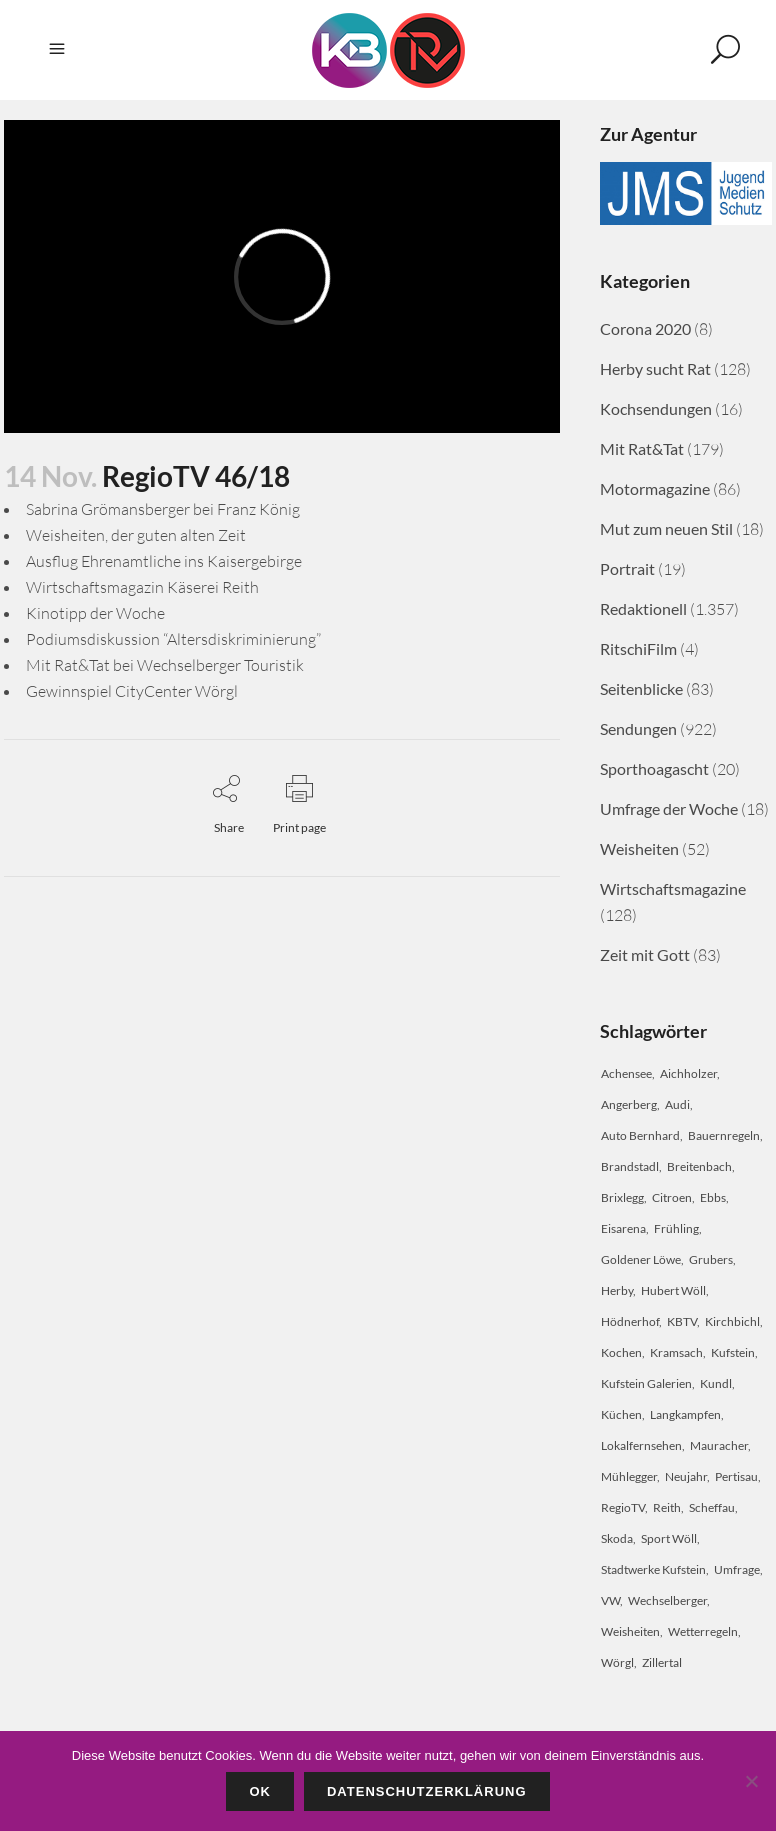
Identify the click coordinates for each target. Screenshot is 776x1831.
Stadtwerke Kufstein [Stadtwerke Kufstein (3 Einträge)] (653, 1569)
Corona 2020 (645, 328)
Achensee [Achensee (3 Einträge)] (626, 1073)
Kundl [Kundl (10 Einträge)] (716, 1383)
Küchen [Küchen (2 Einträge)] (621, 1414)
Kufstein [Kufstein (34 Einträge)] (733, 1352)
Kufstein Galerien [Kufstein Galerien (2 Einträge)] (646, 1383)
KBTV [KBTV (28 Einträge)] (682, 1321)
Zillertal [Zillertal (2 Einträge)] (662, 1662)
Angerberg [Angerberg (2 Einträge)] (629, 1104)
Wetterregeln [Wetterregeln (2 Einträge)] (703, 1631)
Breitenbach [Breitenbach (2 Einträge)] (699, 1166)
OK (260, 1791)
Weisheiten (639, 848)
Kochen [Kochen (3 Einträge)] (621, 1352)
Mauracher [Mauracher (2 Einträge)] (719, 1445)
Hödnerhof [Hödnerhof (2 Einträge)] (630, 1321)
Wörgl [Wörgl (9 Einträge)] (617, 1662)
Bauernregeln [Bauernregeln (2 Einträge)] (724, 1135)
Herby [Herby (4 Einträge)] (617, 1290)
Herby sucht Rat (655, 368)
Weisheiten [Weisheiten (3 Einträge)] (630, 1631)
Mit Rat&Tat (642, 448)
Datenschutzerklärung (427, 1791)
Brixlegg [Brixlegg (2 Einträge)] (622, 1197)
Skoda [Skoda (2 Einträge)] (617, 1538)
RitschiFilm (638, 648)
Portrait (627, 568)
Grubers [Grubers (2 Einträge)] (711, 1259)
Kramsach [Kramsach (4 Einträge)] (676, 1352)
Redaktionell (643, 608)
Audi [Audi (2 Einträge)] (677, 1104)
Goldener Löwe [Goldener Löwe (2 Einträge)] (641, 1259)
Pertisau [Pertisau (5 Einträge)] (736, 1476)
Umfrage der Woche (669, 808)
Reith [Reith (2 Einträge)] (667, 1507)
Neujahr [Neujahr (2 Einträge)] (686, 1476)
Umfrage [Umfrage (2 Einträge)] (737, 1569)
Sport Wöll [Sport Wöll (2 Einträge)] (669, 1538)
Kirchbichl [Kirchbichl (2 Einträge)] (732, 1321)
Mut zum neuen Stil (666, 528)
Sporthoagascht (654, 768)
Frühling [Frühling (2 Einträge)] (676, 1228)
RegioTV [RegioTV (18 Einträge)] (623, 1507)
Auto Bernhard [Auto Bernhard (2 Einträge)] (640, 1135)
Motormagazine (655, 488)
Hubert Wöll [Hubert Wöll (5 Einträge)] (673, 1290)
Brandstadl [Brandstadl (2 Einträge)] (630, 1166)
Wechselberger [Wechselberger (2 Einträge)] (667, 1600)
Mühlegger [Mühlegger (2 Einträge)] (629, 1476)
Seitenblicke (641, 688)
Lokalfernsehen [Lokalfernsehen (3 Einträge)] (641, 1445)
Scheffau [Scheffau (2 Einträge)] (712, 1507)
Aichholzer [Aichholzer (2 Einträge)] (688, 1073)
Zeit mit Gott (645, 954)
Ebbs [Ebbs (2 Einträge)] (713, 1197)
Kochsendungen (656, 408)
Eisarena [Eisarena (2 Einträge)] (623, 1228)
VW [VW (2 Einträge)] (610, 1600)
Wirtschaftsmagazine (673, 888)
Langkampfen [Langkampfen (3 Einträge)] (685, 1414)
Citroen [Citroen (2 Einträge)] (672, 1197)
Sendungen (638, 728)
